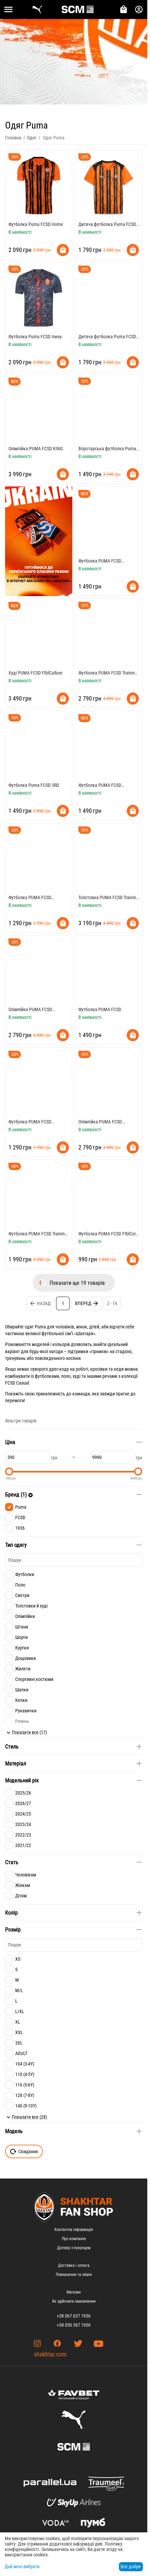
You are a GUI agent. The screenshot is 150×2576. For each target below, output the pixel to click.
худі (76, 1376)
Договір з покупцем (74, 2248)
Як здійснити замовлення (74, 2301)
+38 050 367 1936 (74, 2325)
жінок (81, 1326)
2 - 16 (112, 1303)
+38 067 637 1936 (74, 2316)
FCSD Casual (17, 1383)
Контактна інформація (73, 2229)
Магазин (74, 2292)
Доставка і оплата (74, 2265)
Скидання (24, 2151)
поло (66, 1376)
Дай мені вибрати (22, 2566)
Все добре (131, 2566)
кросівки (98, 1369)
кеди (119, 1369)
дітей (94, 1326)
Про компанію (74, 2238)
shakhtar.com (50, 2354)
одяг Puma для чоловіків (49, 1326)
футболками (47, 1376)
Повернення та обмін (74, 2274)
